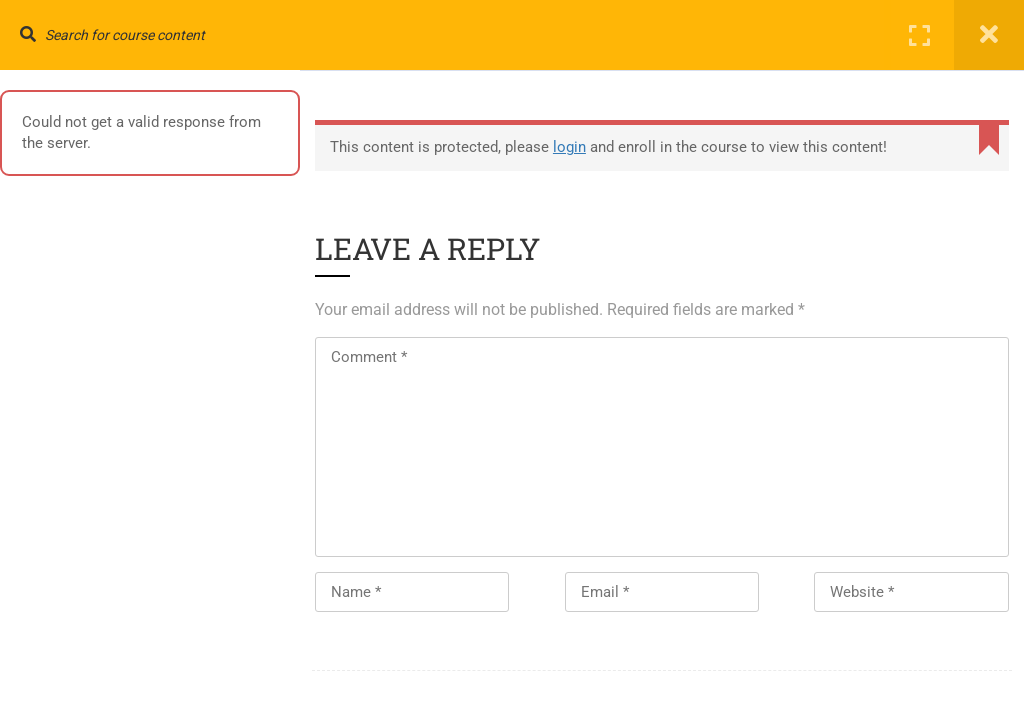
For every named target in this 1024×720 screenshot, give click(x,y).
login (569, 147)
